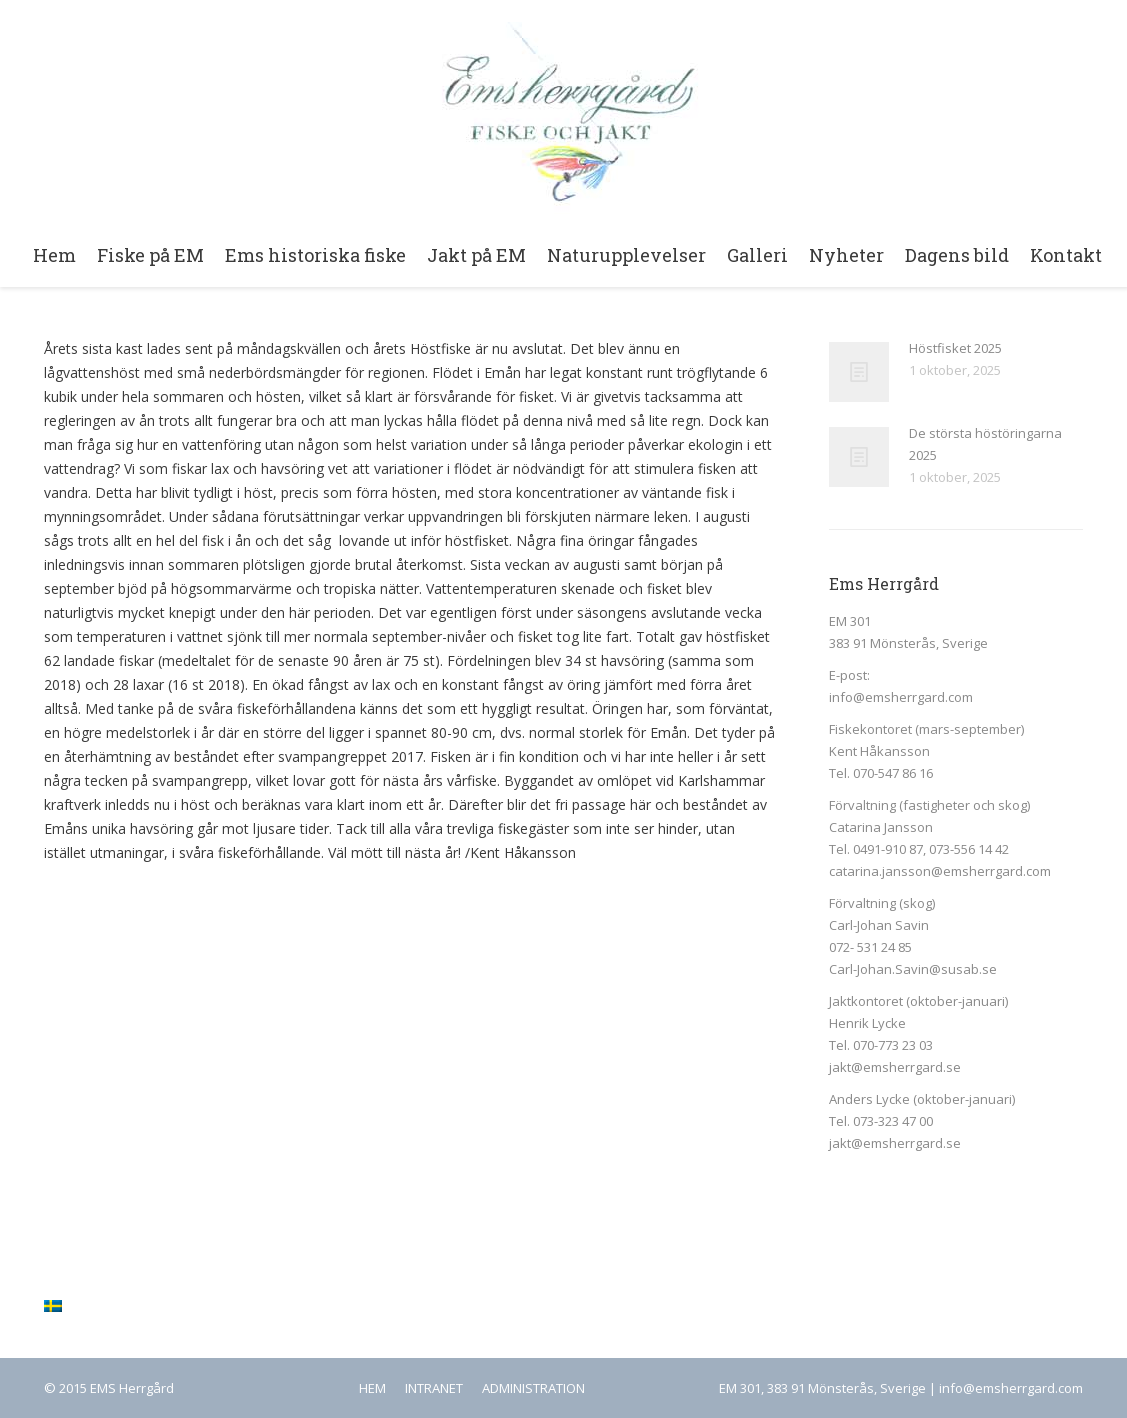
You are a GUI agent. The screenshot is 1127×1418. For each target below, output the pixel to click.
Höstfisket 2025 (955, 348)
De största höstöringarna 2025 (985, 444)
